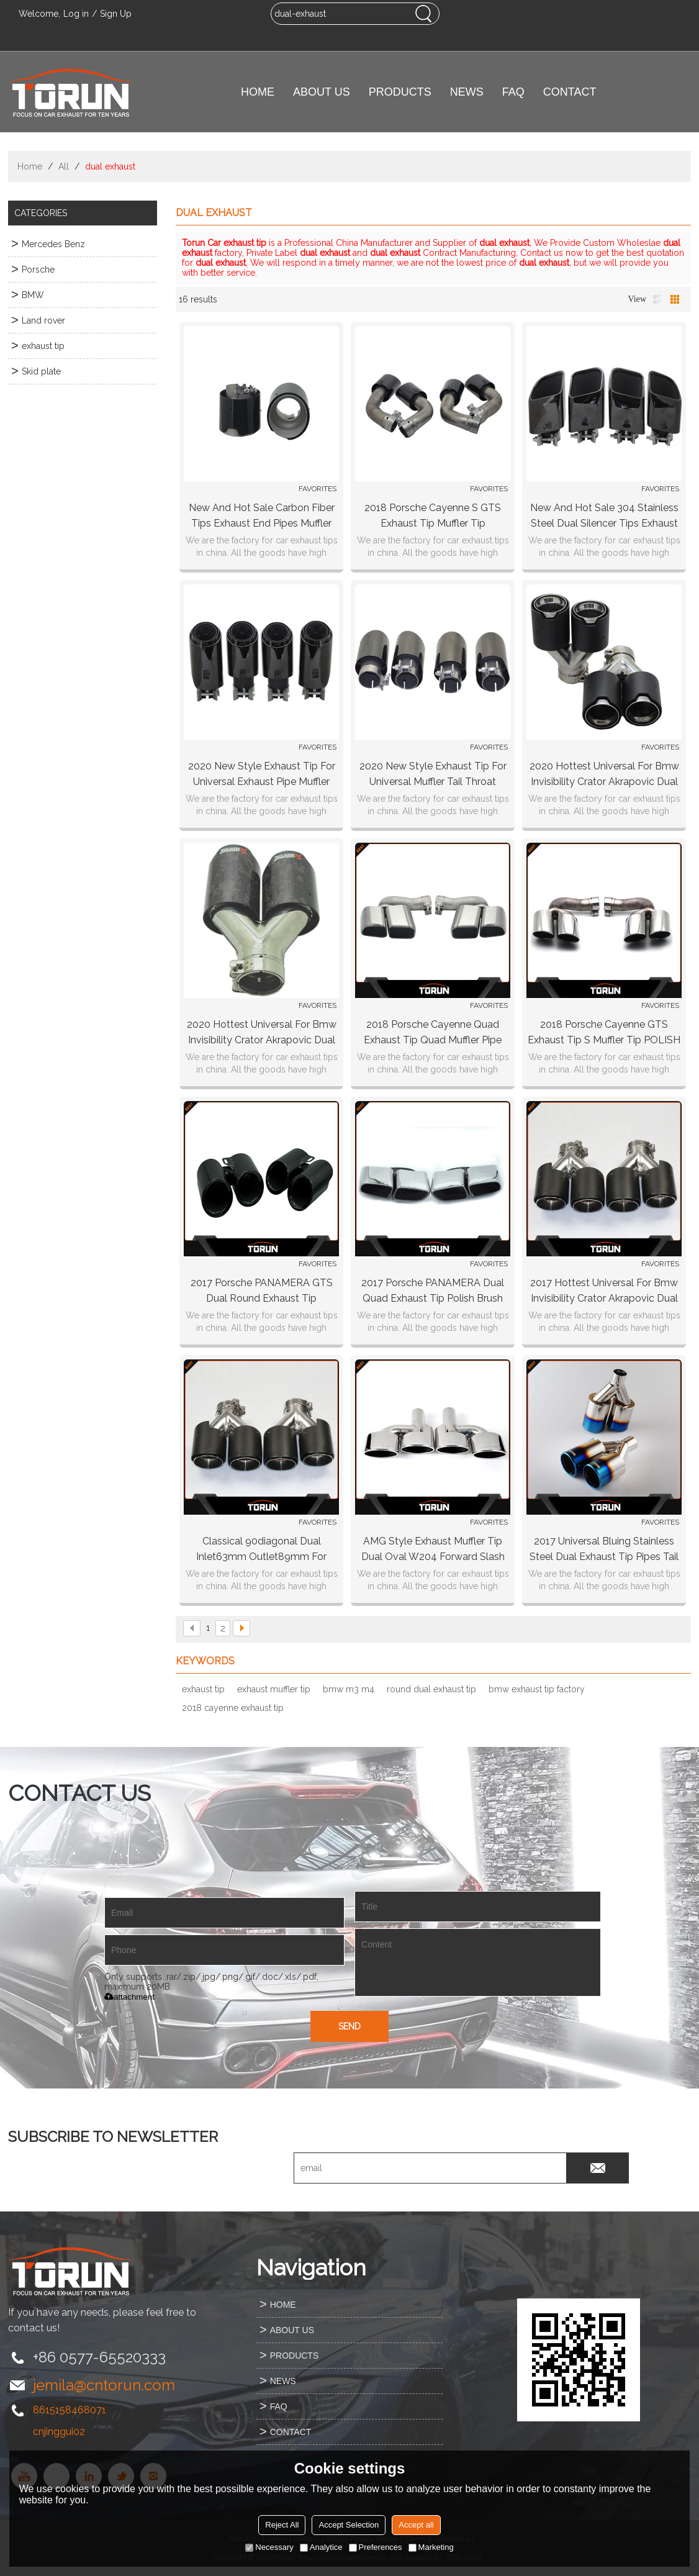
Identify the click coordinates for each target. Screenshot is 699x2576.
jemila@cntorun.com (104, 2385)
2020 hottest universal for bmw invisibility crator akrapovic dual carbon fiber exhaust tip (604, 774)
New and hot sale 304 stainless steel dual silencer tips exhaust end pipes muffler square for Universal (604, 516)
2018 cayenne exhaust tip (233, 1708)
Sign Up (116, 14)
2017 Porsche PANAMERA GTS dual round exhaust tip (262, 1290)
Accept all (416, 2524)
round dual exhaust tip (431, 1689)
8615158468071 (69, 2410)
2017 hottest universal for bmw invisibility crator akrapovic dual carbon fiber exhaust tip (604, 1291)
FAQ (513, 92)
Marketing (431, 2547)
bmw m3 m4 (348, 1689)
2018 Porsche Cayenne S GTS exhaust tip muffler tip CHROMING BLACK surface (432, 516)
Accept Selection (348, 2524)
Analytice (321, 2547)
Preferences (375, 2547)
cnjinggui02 (59, 2432)
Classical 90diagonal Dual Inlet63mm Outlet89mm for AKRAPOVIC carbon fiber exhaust (261, 1549)
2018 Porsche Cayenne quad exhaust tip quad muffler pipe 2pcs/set (433, 1033)
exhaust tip (203, 1689)
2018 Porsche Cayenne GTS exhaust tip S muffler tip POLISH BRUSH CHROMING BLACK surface (604, 1033)
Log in (76, 14)
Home (29, 166)
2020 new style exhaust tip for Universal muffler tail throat (433, 773)
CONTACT (570, 92)
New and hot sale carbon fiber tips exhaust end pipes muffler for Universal (262, 516)
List (657, 299)
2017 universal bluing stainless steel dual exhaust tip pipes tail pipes (604, 1549)
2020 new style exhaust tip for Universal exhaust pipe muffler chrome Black (261, 774)
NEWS (467, 92)
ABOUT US (321, 92)
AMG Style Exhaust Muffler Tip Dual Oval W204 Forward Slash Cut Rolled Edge (433, 1549)
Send (349, 2026)
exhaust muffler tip (273, 1689)
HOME (257, 92)
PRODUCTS (400, 92)
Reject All (282, 2524)
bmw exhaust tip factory (537, 1689)
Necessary (269, 2547)
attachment (129, 1997)
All (63, 166)
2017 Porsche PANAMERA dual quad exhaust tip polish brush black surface (432, 1291)
